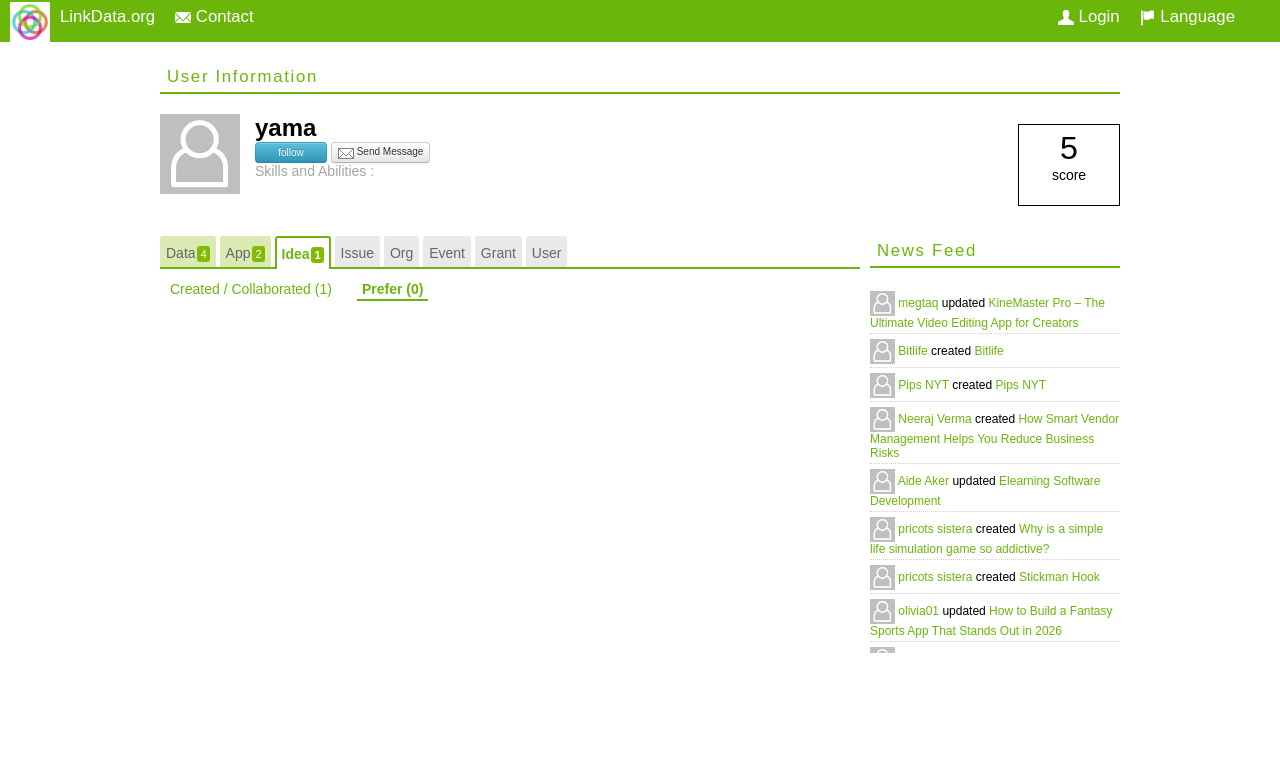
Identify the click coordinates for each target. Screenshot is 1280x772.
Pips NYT (925, 385)
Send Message (381, 153)
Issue (357, 253)
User (547, 253)
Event (447, 253)
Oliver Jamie (933, 659)
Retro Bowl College (1063, 659)
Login (1089, 16)
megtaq (919, 303)
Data (188, 253)
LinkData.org (107, 16)
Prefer (392, 289)
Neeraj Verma (936, 419)
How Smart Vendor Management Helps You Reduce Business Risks (994, 436)
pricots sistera (936, 529)
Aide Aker (925, 481)
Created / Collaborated (251, 289)
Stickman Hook (1059, 577)
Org (401, 253)
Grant (498, 253)
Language (1187, 16)
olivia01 (920, 611)
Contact (214, 16)
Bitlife (914, 351)
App (245, 253)
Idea (303, 254)
